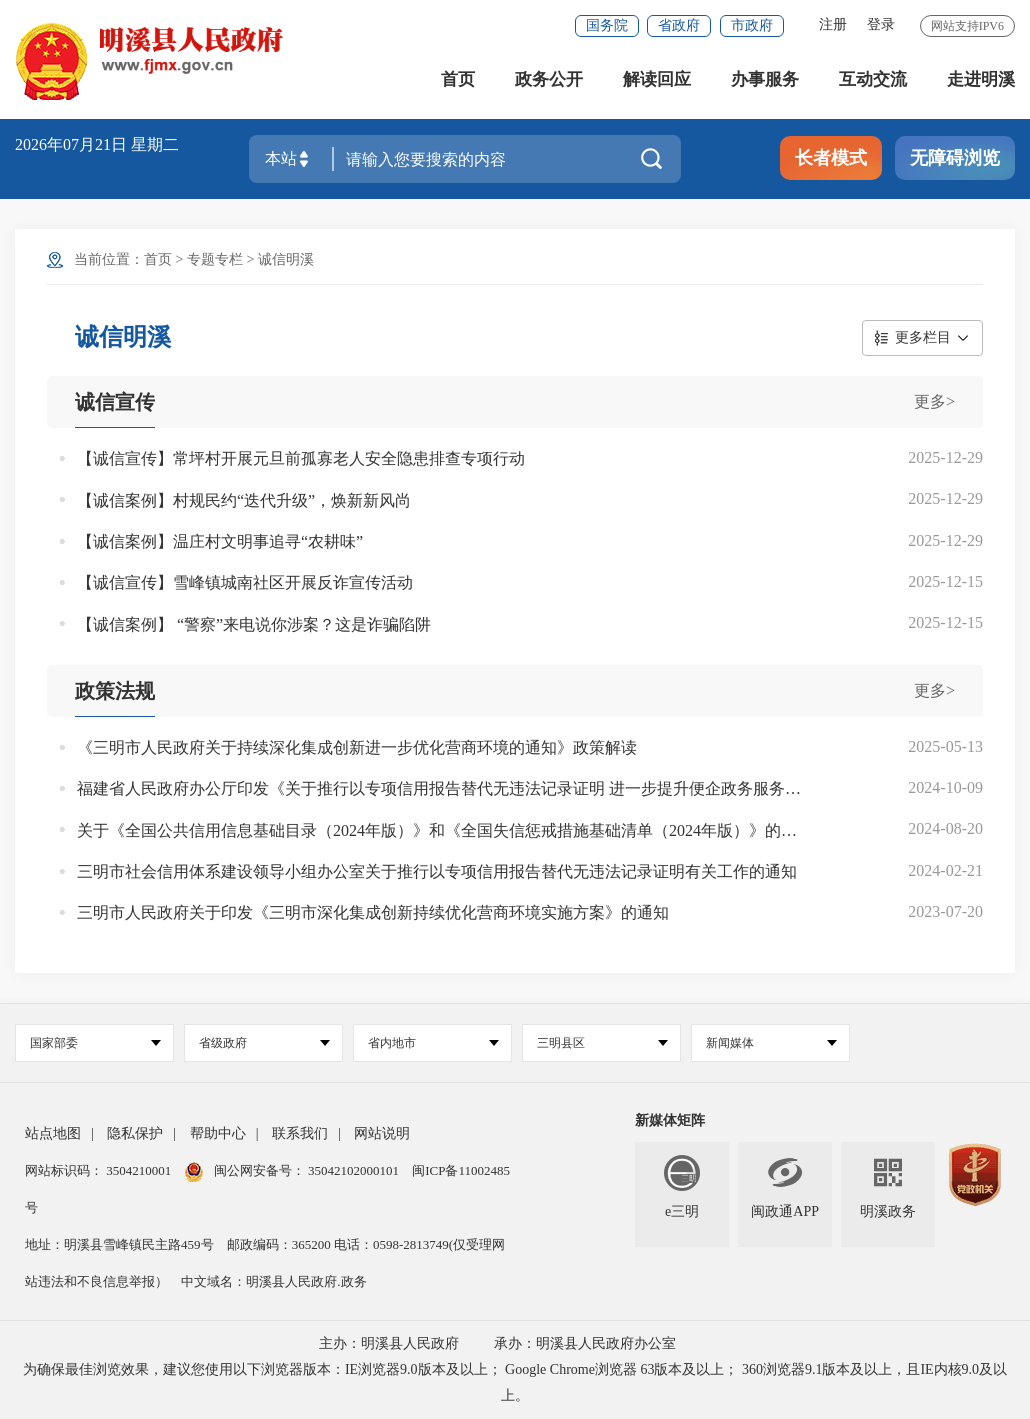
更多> (934, 401)
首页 (458, 79)
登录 (881, 24)
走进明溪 (981, 79)
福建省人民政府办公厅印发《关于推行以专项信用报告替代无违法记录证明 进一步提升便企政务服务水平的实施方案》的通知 (439, 788)
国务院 (607, 25)
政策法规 (115, 691)
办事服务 (765, 79)
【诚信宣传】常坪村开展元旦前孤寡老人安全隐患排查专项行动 (301, 458)
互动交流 (873, 79)
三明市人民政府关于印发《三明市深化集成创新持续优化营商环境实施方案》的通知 (373, 912)
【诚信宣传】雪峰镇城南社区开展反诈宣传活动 (245, 582)
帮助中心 (218, 1133)
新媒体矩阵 (670, 1120)
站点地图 (53, 1133)
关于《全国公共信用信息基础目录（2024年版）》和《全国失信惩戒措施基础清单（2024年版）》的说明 (439, 830)
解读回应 (657, 79)
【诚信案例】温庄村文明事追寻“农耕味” (220, 541)
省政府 (679, 25)
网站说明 (382, 1133)
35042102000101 (354, 1170)
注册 (833, 24)
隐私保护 (135, 1133)
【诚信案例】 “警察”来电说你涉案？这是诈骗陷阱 (254, 624)
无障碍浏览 (955, 158)
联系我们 (300, 1133)
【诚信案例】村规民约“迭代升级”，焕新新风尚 (244, 500)
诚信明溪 (286, 259)
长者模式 (831, 158)
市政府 (752, 25)
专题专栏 (215, 259)
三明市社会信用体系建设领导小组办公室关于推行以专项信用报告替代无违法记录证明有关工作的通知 (437, 871)
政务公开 (549, 79)
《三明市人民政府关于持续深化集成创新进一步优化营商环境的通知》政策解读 (357, 747)
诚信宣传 (115, 402)
